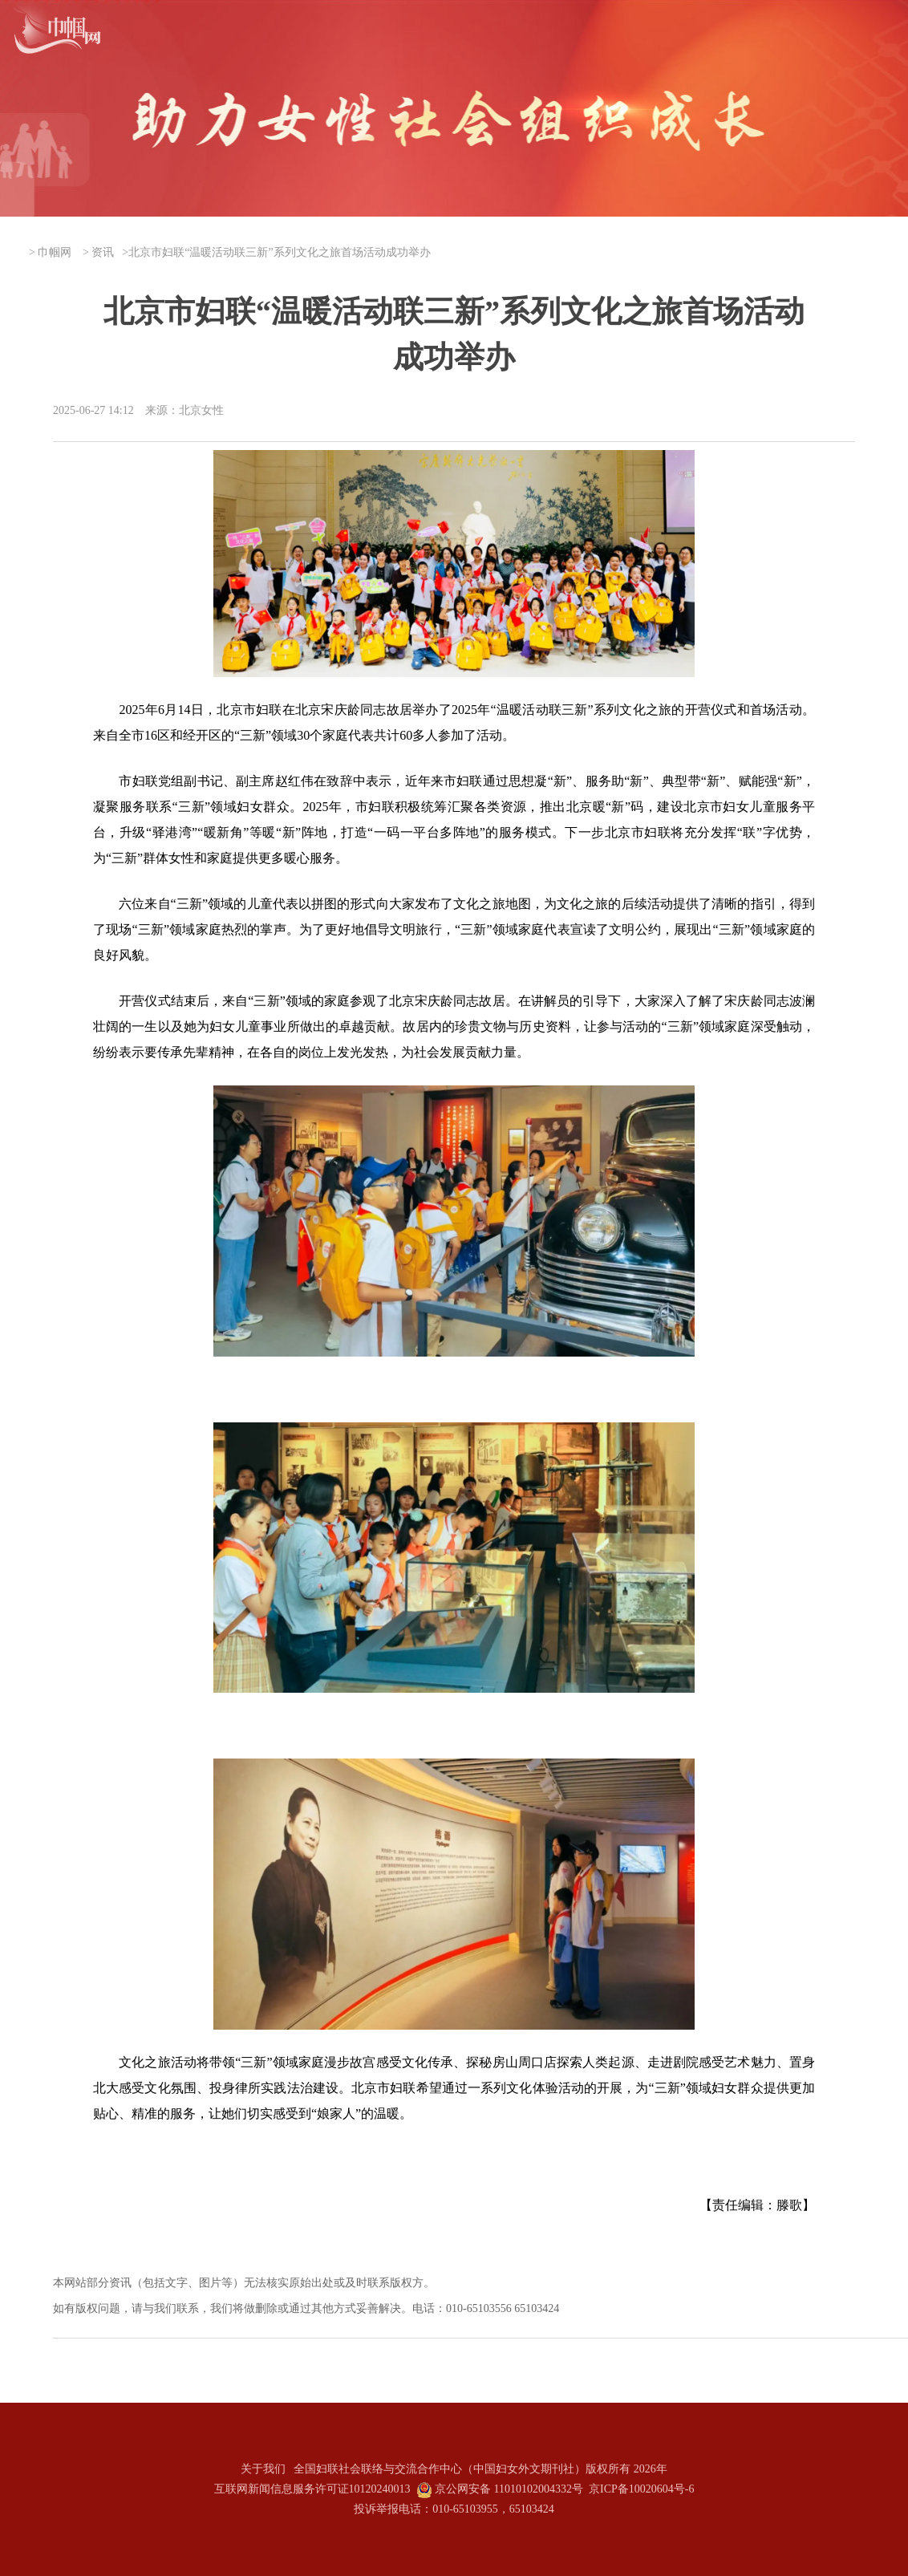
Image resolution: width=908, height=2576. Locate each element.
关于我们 (263, 2469)
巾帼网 (54, 252)
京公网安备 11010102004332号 (509, 2489)
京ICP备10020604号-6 (641, 2489)
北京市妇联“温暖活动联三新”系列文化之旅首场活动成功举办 (279, 252)
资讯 (102, 252)
